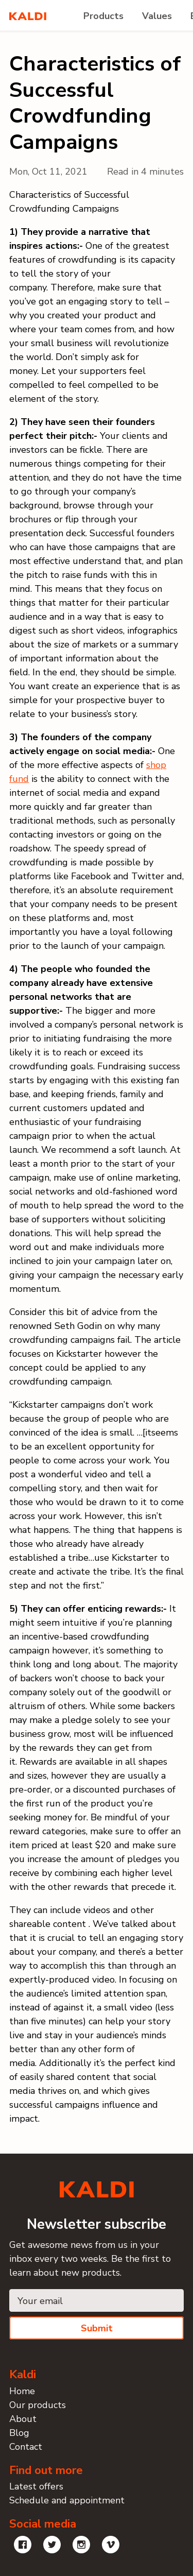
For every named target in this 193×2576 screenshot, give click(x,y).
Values (157, 16)
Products (103, 16)
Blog (19, 2433)
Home (22, 2391)
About (23, 2419)
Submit (97, 2328)
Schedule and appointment (67, 2500)
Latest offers (36, 2486)
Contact (25, 2447)
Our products (37, 2405)
